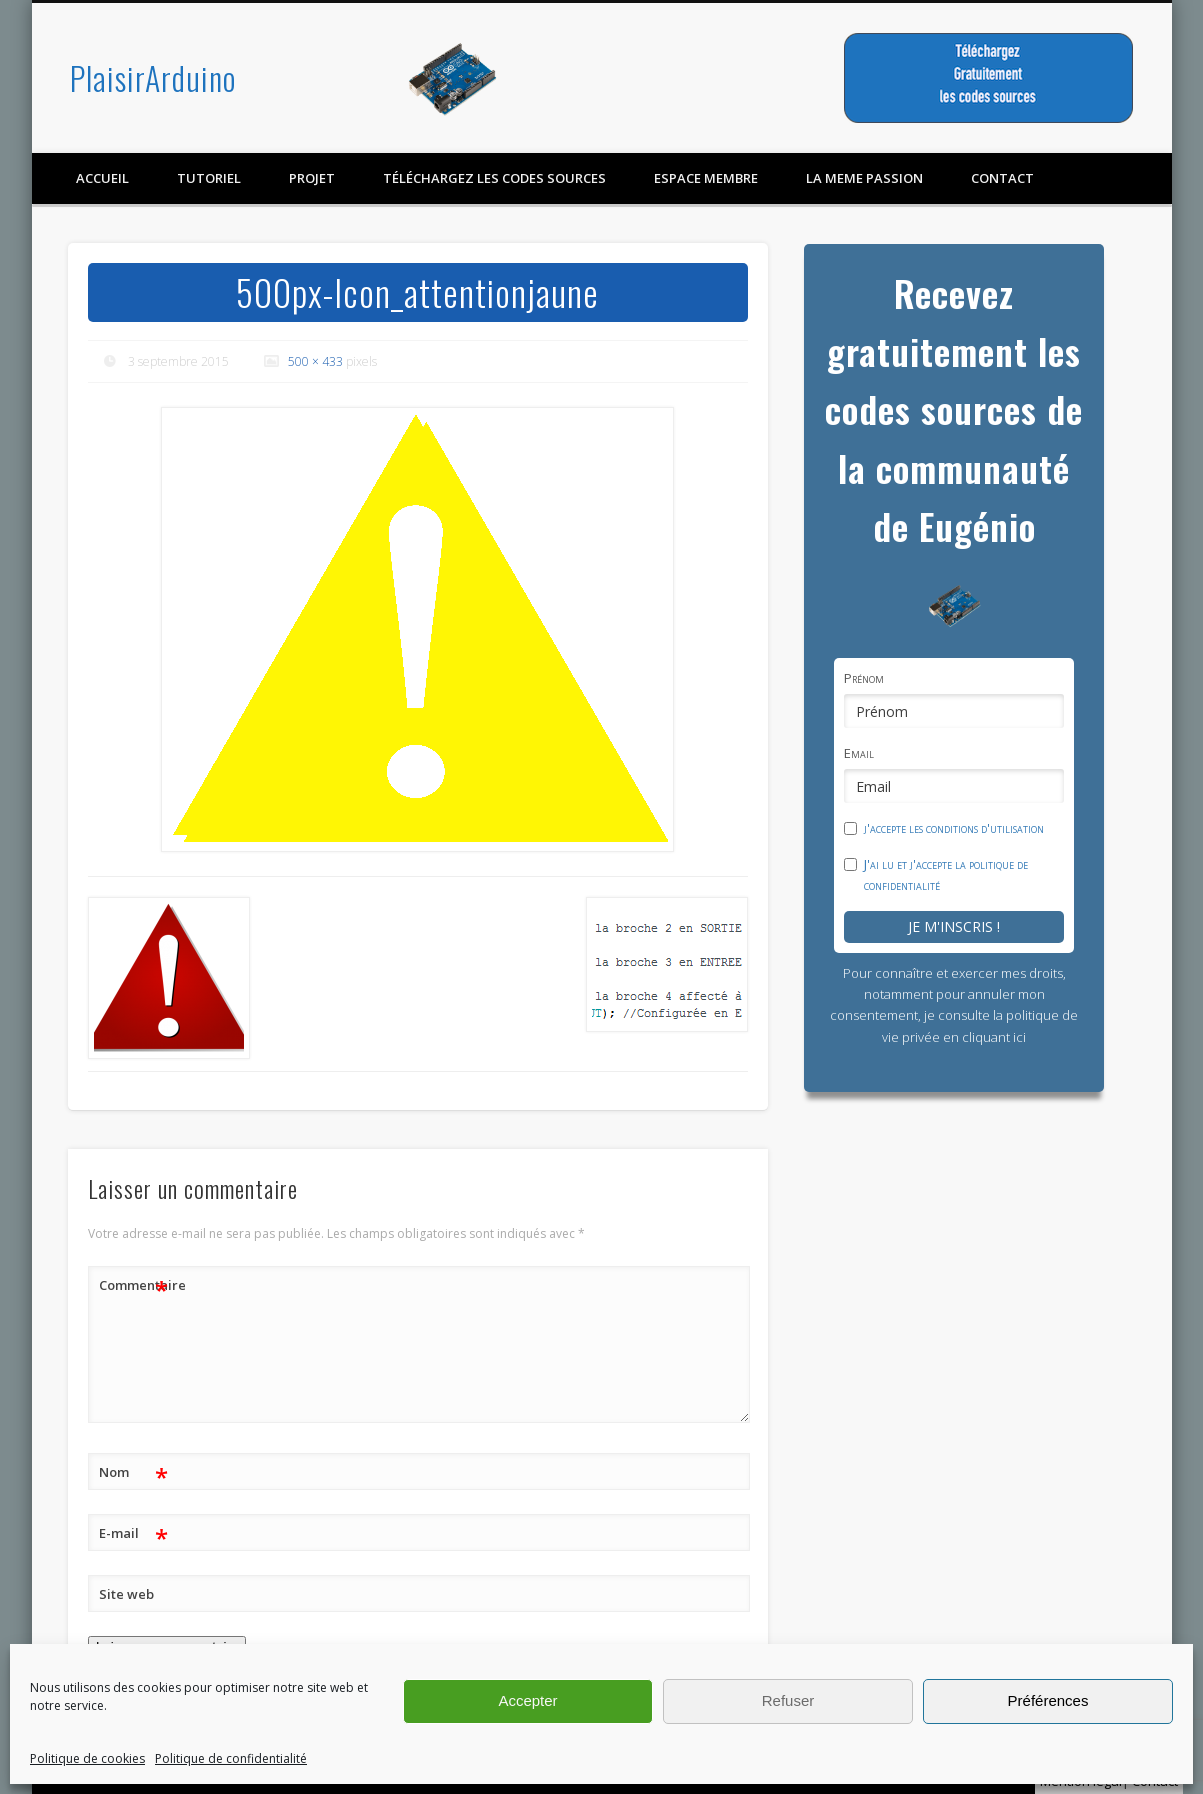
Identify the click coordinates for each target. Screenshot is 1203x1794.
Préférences (1048, 1700)
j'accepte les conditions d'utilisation (954, 828)
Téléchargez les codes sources (494, 178)
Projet (312, 178)
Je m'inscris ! (954, 926)
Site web (126, 1594)
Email (859, 753)
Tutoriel (209, 178)
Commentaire (134, 1285)
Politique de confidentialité (231, 1758)
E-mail (133, 1533)
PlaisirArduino (153, 77)
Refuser (788, 1700)
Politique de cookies (87, 1758)
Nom (133, 1472)
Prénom (864, 678)
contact (1002, 178)
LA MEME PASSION (864, 178)
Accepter (527, 1700)
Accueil (102, 178)
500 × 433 (315, 361)
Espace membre (706, 178)
